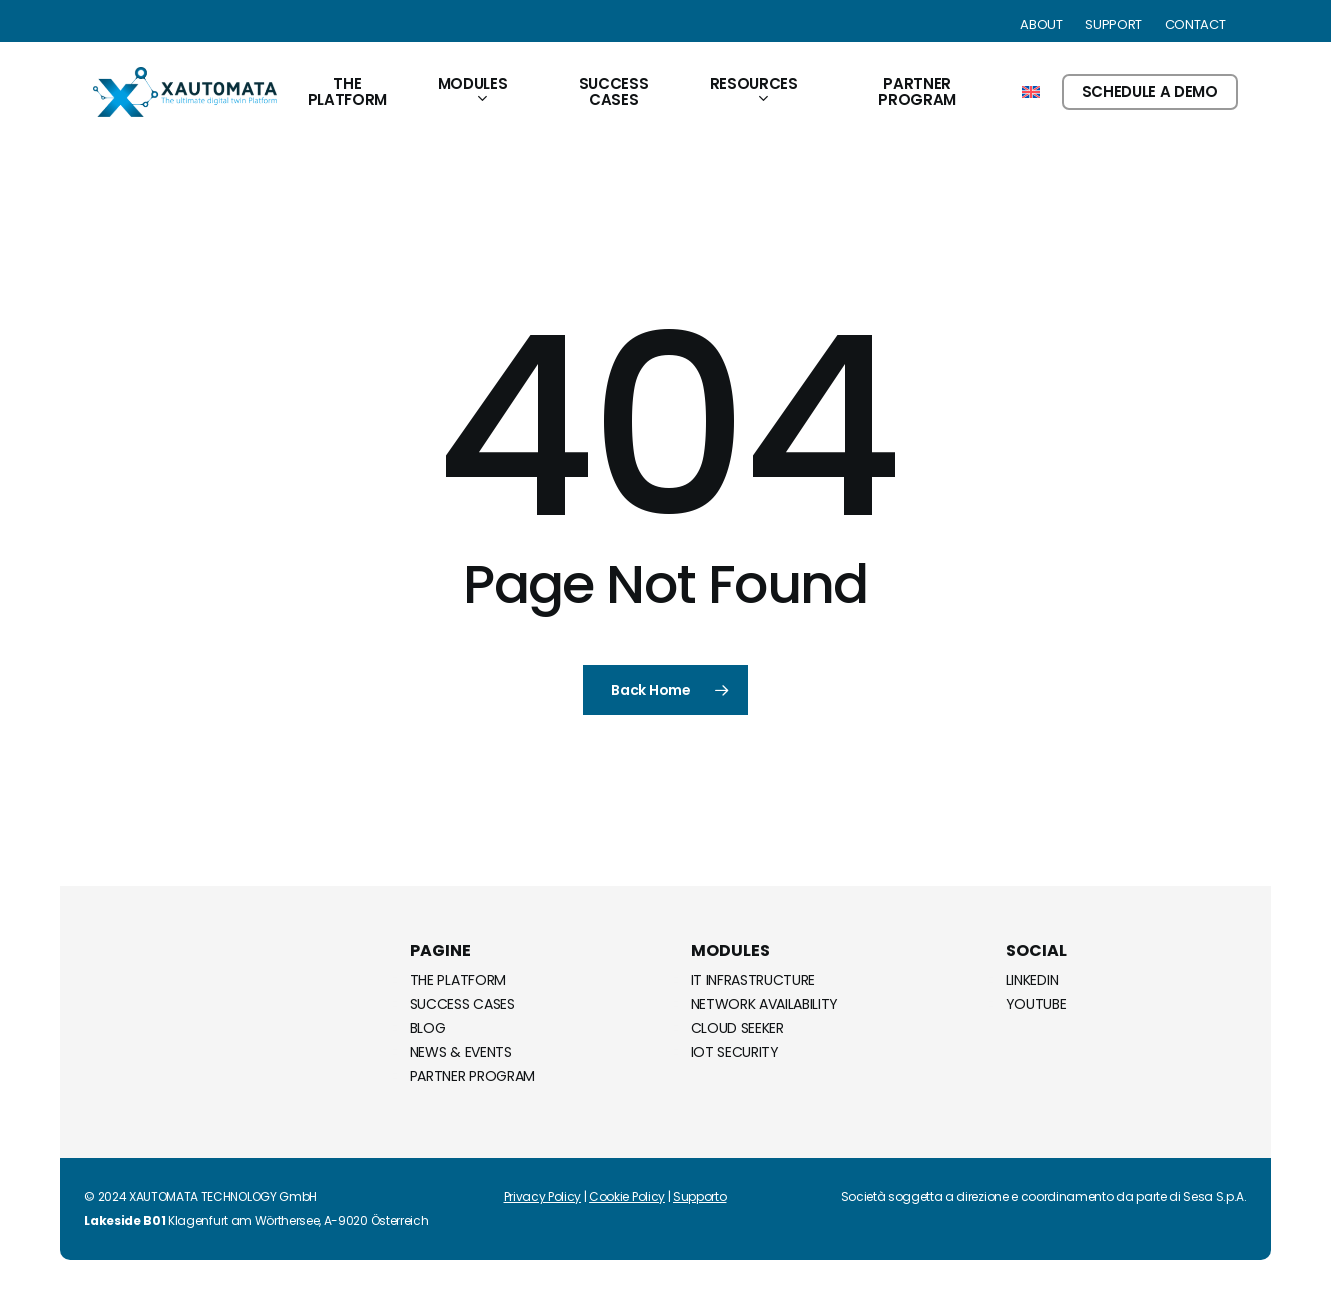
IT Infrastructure (753, 980)
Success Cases (462, 1004)
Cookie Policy (627, 1196)
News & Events (461, 1052)
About (1041, 24)
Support (1113, 24)
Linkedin (1032, 980)
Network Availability (765, 1004)
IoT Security (735, 1052)
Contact (1195, 24)
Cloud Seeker (737, 1028)
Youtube (1036, 1004)
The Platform (458, 980)
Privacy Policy (543, 1196)
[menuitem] (1031, 92)
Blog (428, 1028)
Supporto (699, 1196)
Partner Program (472, 1076)
